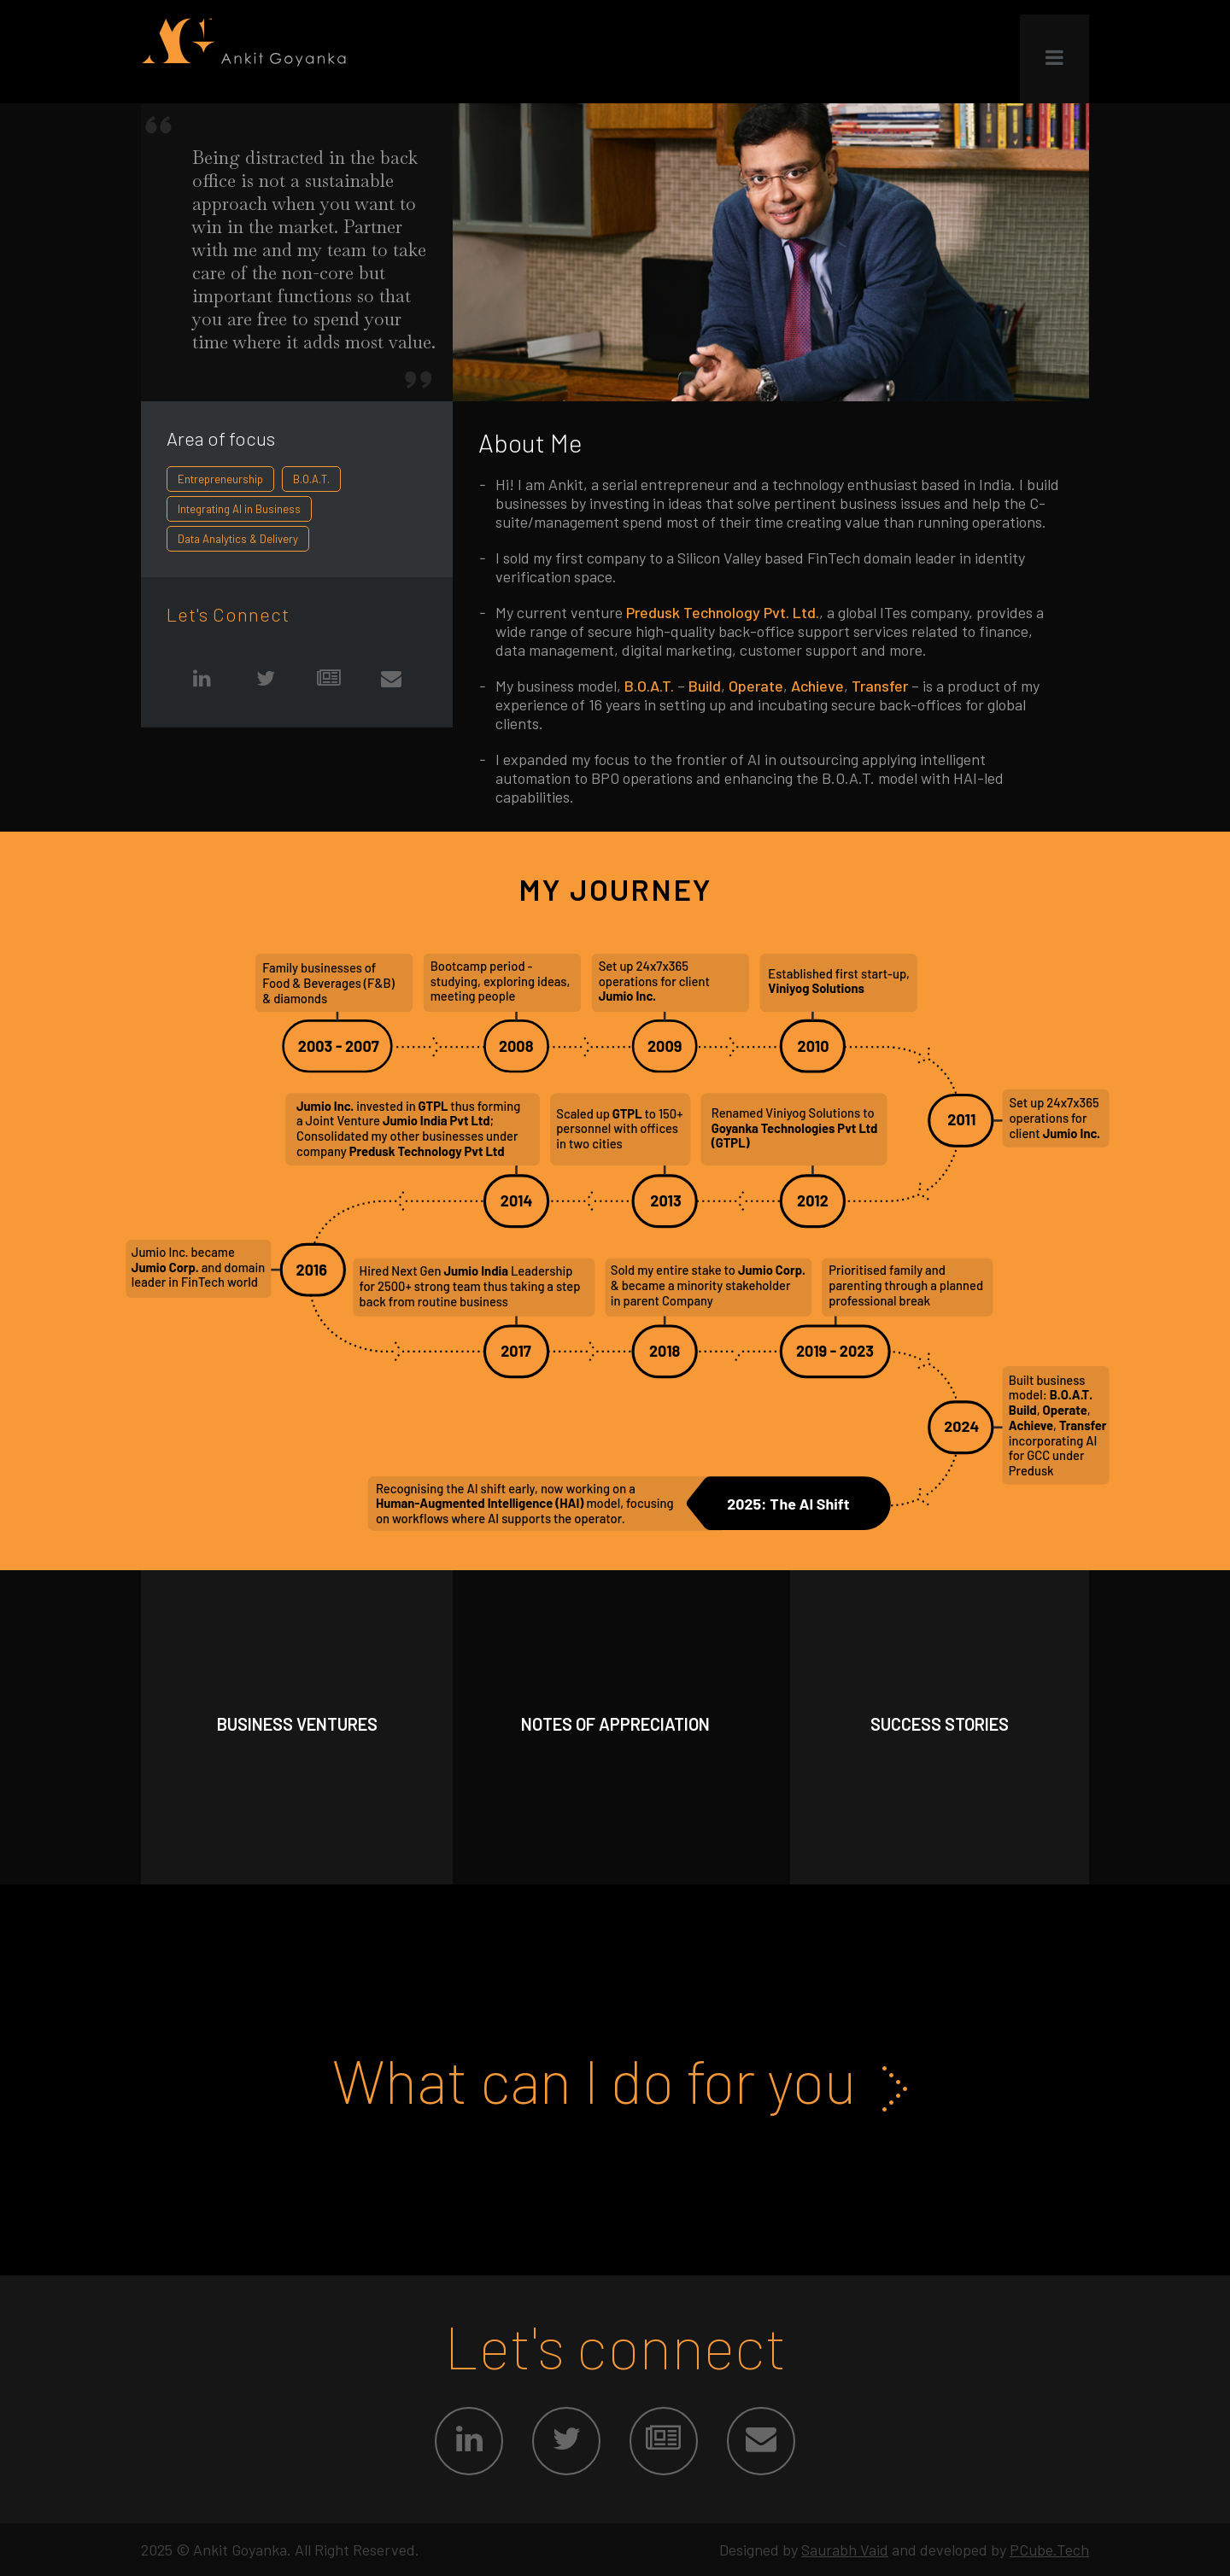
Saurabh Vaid (844, 2549)
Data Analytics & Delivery (238, 539)
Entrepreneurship (220, 479)
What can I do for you (615, 2080)
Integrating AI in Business (239, 509)
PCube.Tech (1049, 2549)
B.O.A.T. (311, 479)
